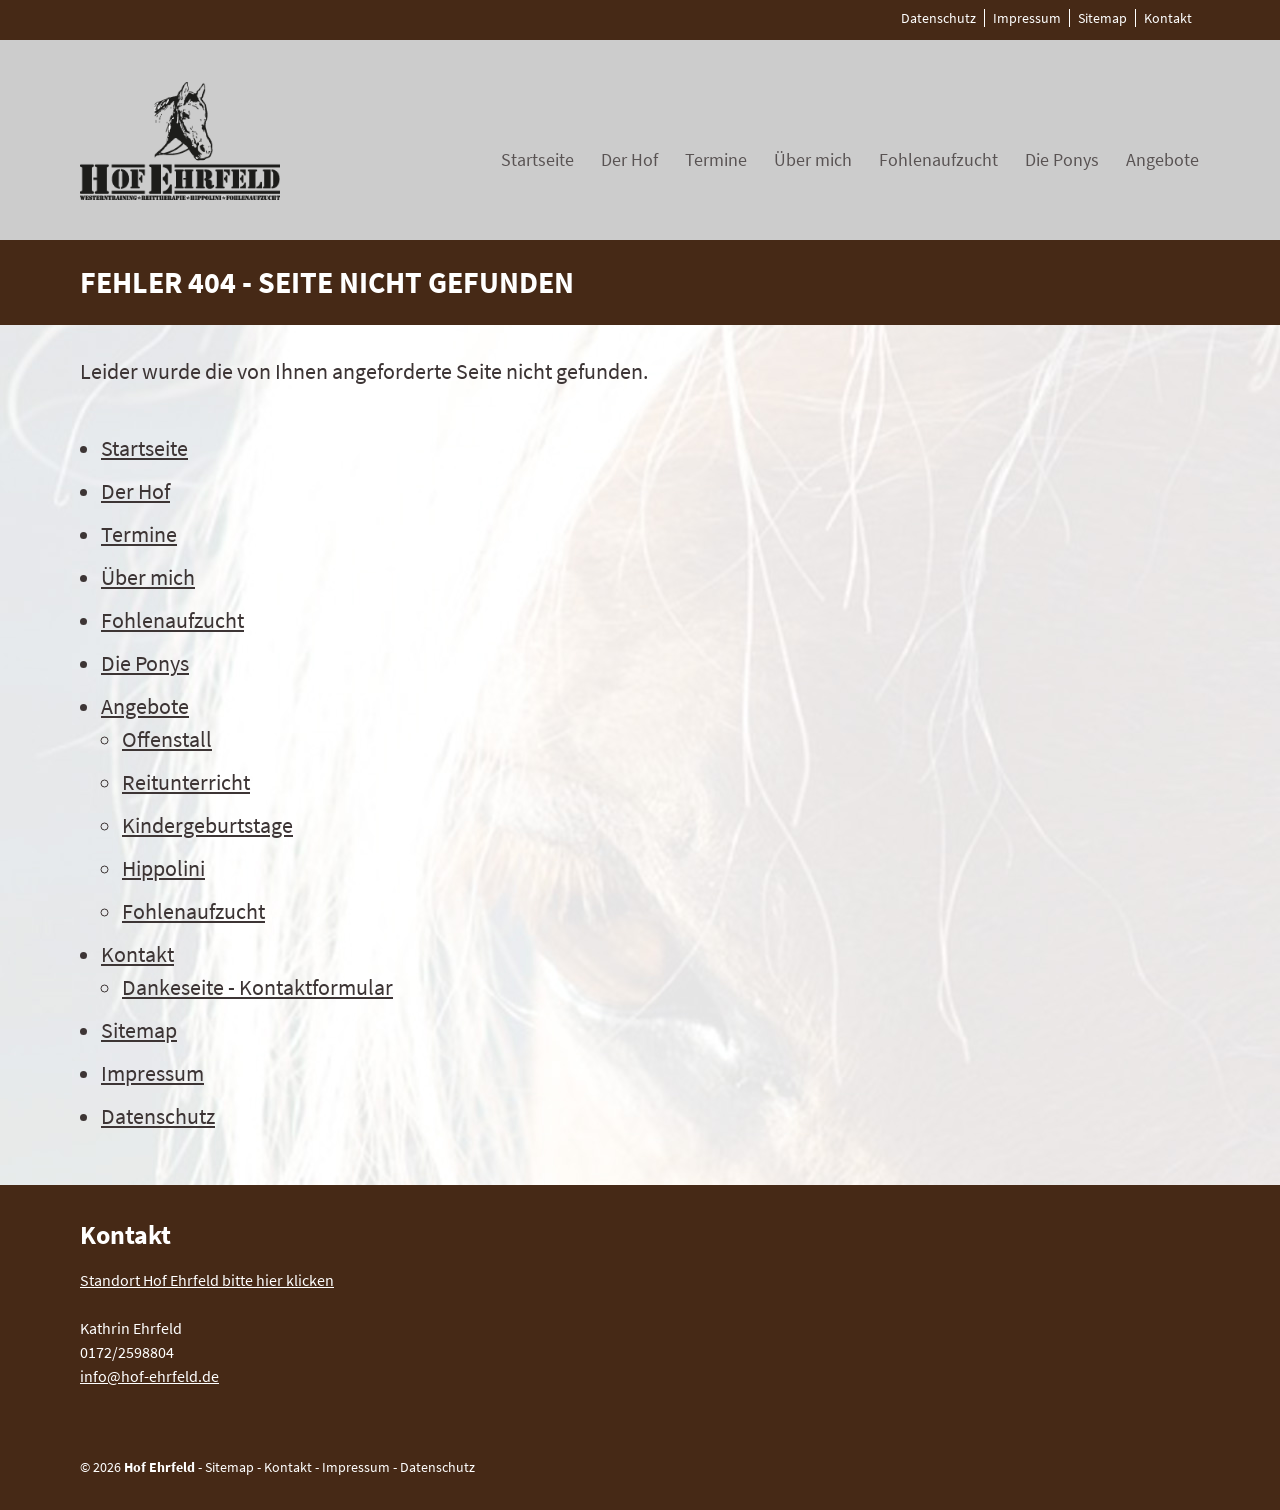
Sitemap (229, 1467)
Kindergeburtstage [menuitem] (207, 825)
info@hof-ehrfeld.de (149, 1376)
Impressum (356, 1467)
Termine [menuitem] (716, 159)
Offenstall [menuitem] (167, 739)
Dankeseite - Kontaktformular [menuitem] (257, 987)
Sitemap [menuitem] (1102, 18)
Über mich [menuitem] (813, 159)
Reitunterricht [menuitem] (186, 782)
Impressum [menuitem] (1027, 18)
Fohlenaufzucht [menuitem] (938, 159)
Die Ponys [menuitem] (1062, 159)
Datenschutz (437, 1467)
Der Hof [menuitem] (629, 159)
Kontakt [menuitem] (1168, 18)
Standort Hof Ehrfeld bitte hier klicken (207, 1280)
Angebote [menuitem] (1162, 159)
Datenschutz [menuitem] (938, 18)
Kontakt (288, 1467)
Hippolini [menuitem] (163, 868)
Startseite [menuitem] (537, 159)
